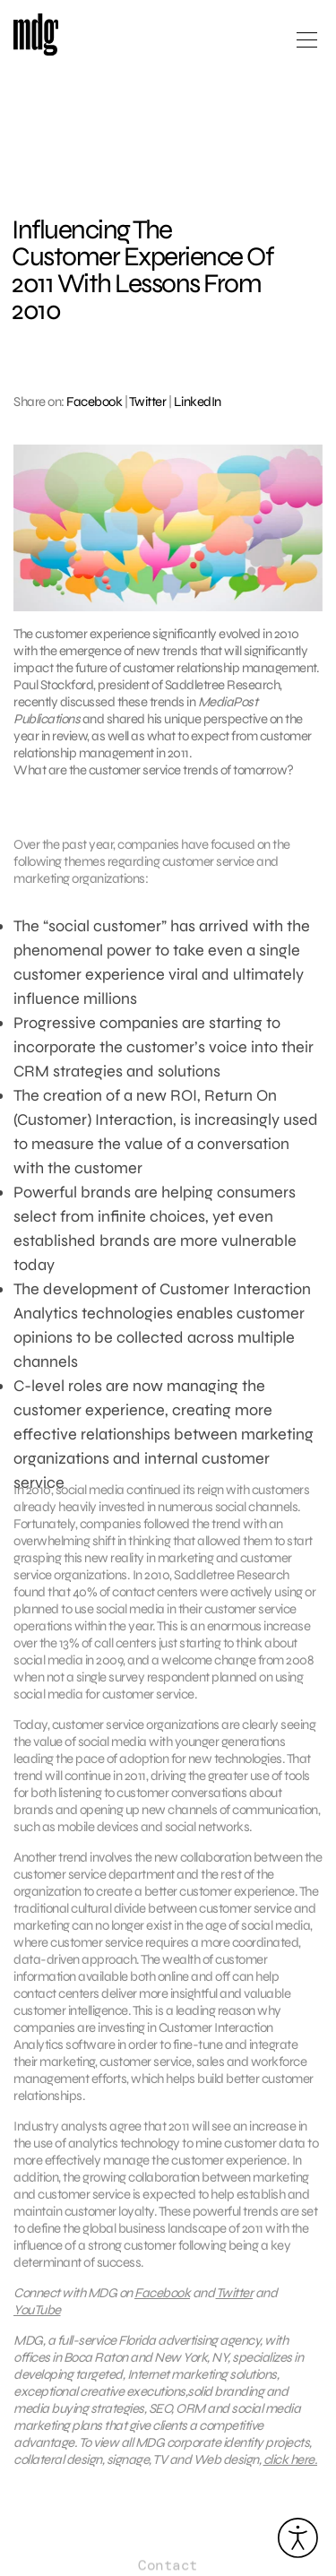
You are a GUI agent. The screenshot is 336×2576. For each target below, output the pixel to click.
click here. (290, 2465)
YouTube (37, 2315)
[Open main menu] (307, 47)
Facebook (94, 401)
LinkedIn (197, 401)
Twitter (148, 401)
